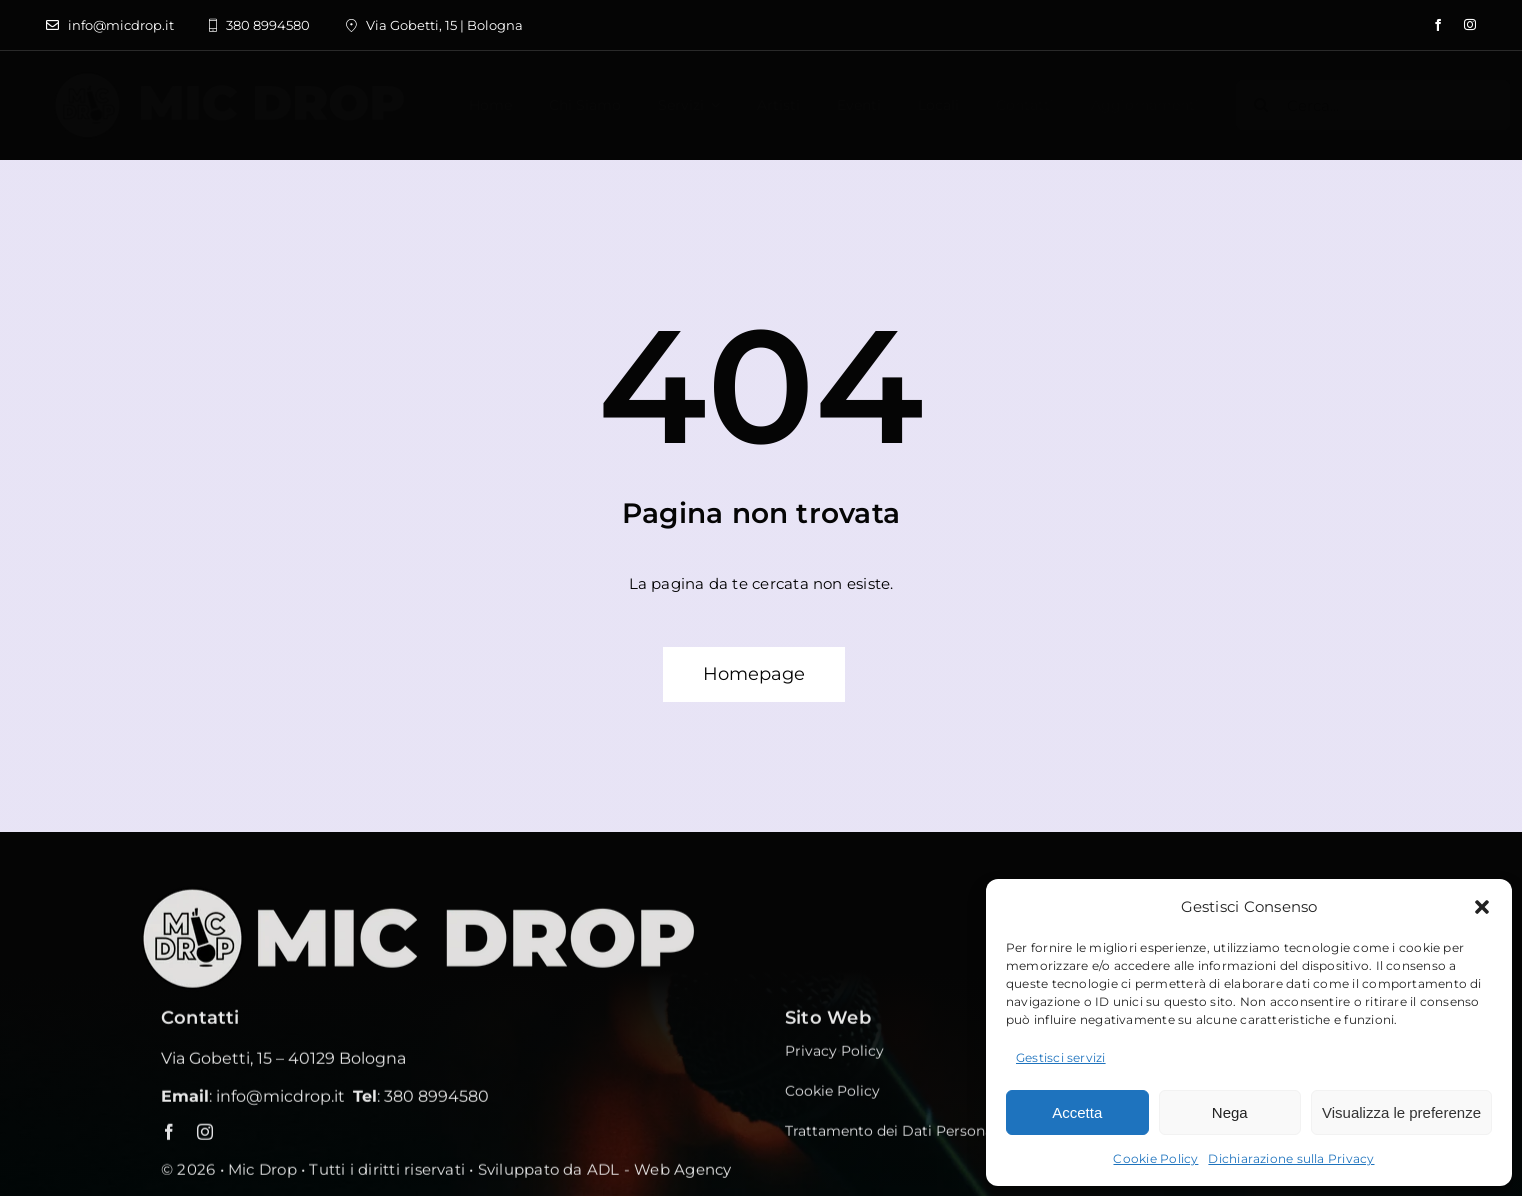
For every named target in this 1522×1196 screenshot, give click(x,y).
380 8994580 (436, 1101)
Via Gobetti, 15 (216, 1063)
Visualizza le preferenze (1401, 1112)
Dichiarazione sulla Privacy (1291, 1158)
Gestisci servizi (1061, 1057)
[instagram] (1470, 25)
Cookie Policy (1155, 1158)
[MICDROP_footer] (441, 896)
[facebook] (1438, 25)
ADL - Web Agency (659, 1174)
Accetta (1077, 1112)
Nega (1230, 1112)
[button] (1482, 907)
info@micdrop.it (280, 1101)
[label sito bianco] (229, 78)
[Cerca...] (1373, 105)
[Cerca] (1261, 105)
